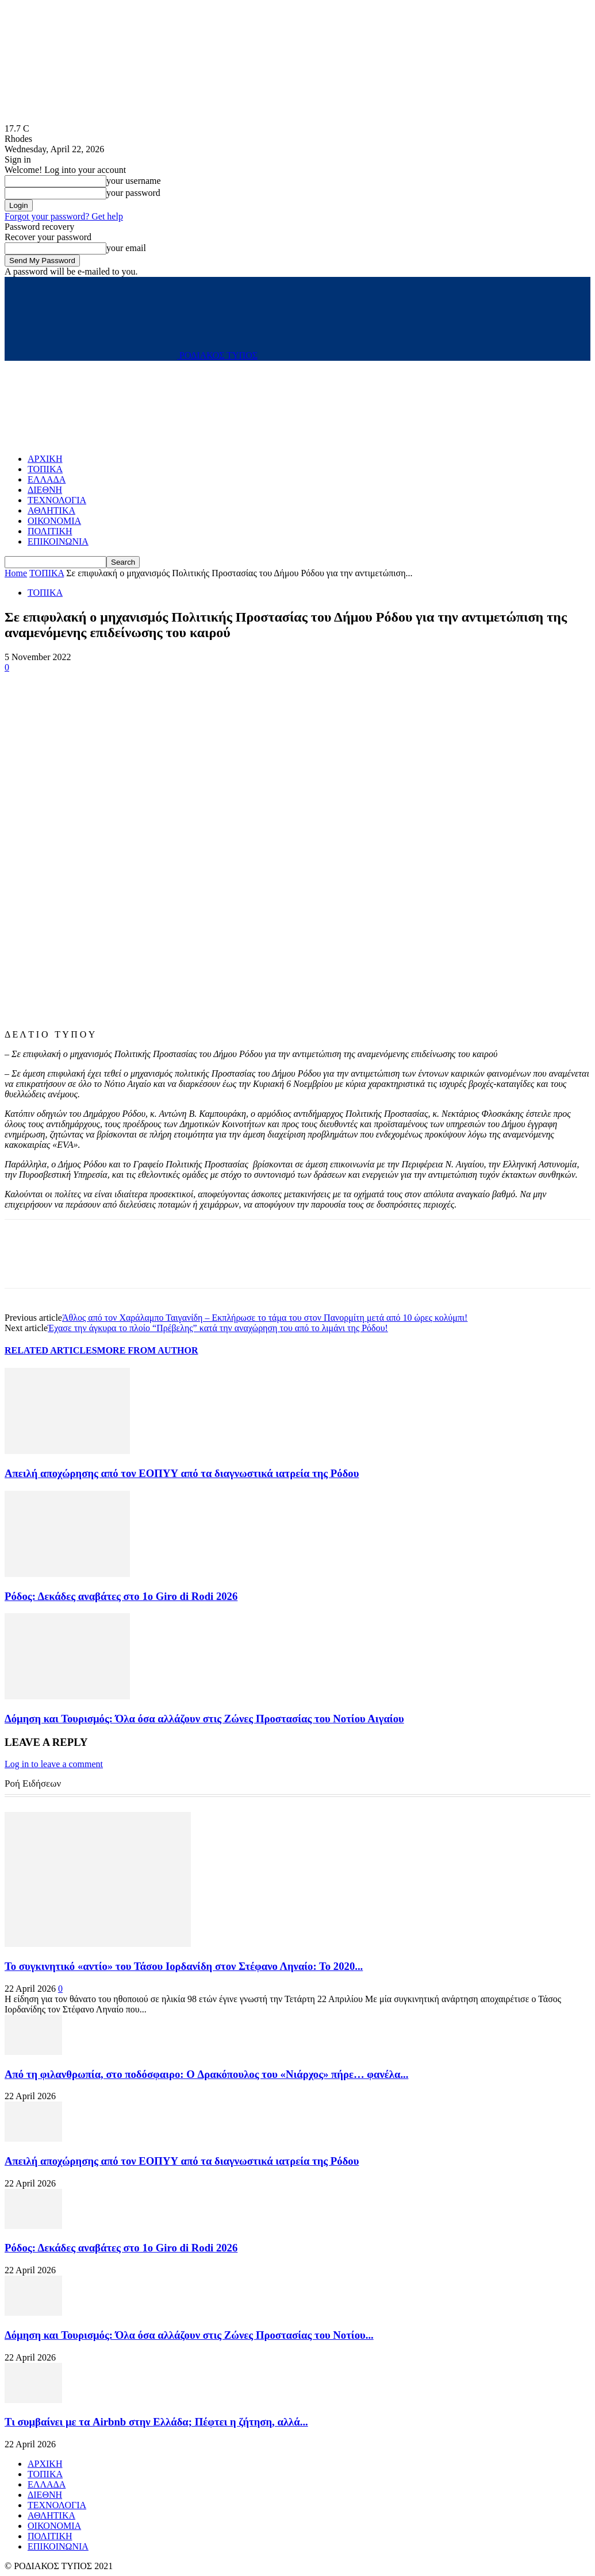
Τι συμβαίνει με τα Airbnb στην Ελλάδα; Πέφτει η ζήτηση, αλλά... (156, 2422)
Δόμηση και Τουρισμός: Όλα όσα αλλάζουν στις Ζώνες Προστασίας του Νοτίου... (189, 2335)
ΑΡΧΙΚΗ (45, 459)
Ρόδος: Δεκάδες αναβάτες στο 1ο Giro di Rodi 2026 (121, 1596)
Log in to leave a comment (54, 1764)
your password (133, 193)
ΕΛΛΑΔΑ (47, 479)
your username (133, 181)
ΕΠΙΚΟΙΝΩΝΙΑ (58, 541)
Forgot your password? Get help (64, 216)
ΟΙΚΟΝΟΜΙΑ (54, 521)
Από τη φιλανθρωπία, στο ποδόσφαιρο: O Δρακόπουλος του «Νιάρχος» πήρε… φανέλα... (206, 2074)
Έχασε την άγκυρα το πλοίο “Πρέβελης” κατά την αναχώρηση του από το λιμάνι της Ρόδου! (218, 1328)
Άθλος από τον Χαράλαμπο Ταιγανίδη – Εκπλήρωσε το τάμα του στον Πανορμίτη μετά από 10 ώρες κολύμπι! (264, 1317)
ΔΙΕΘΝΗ (45, 490)
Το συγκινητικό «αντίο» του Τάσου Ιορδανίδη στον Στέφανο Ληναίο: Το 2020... (184, 1966)
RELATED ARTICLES (51, 1350)
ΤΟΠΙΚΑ (45, 469)
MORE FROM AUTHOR (147, 1350)
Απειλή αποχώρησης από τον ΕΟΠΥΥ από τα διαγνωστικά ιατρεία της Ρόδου (182, 1473)
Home (16, 573)
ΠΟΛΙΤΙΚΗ (50, 531)
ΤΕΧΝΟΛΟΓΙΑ (57, 500)
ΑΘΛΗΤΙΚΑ (51, 510)
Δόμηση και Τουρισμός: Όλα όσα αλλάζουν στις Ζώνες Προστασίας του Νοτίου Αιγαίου (204, 1719)
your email (126, 248)
